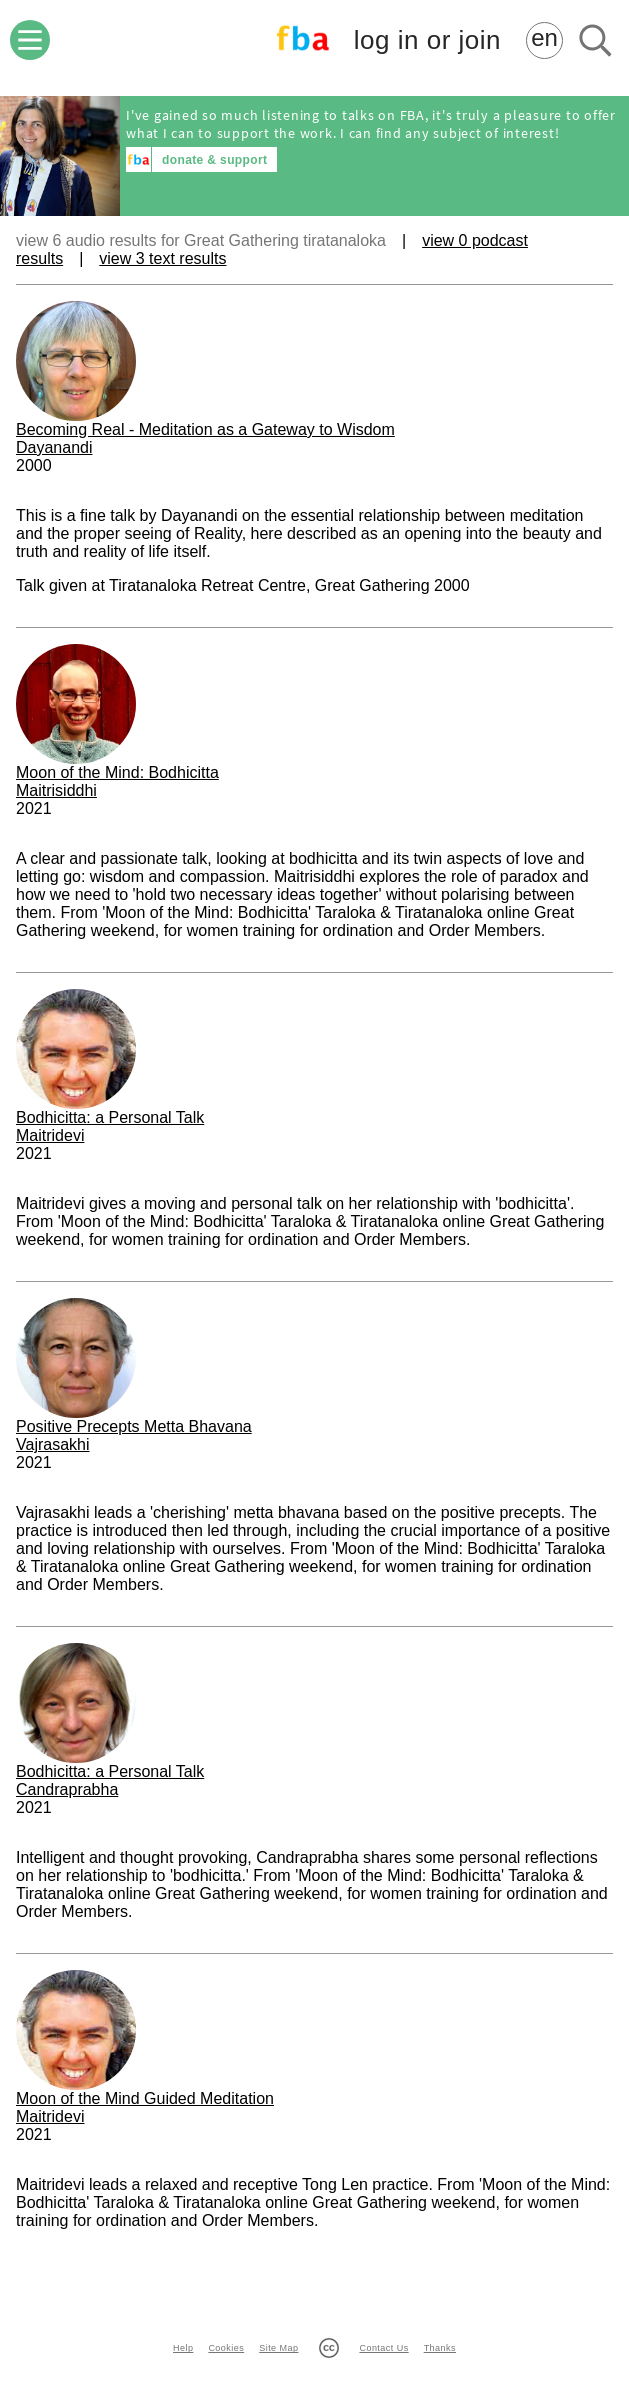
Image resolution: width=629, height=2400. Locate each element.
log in (427, 40)
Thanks (440, 2348)
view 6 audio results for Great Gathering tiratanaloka (201, 240)
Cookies (226, 2348)
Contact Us (383, 2348)
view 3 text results (162, 258)
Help (183, 2348)
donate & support (214, 160)
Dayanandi (54, 447)
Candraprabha (67, 1789)
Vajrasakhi (53, 1444)
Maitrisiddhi (56, 790)
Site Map (278, 2348)
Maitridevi (50, 1135)
